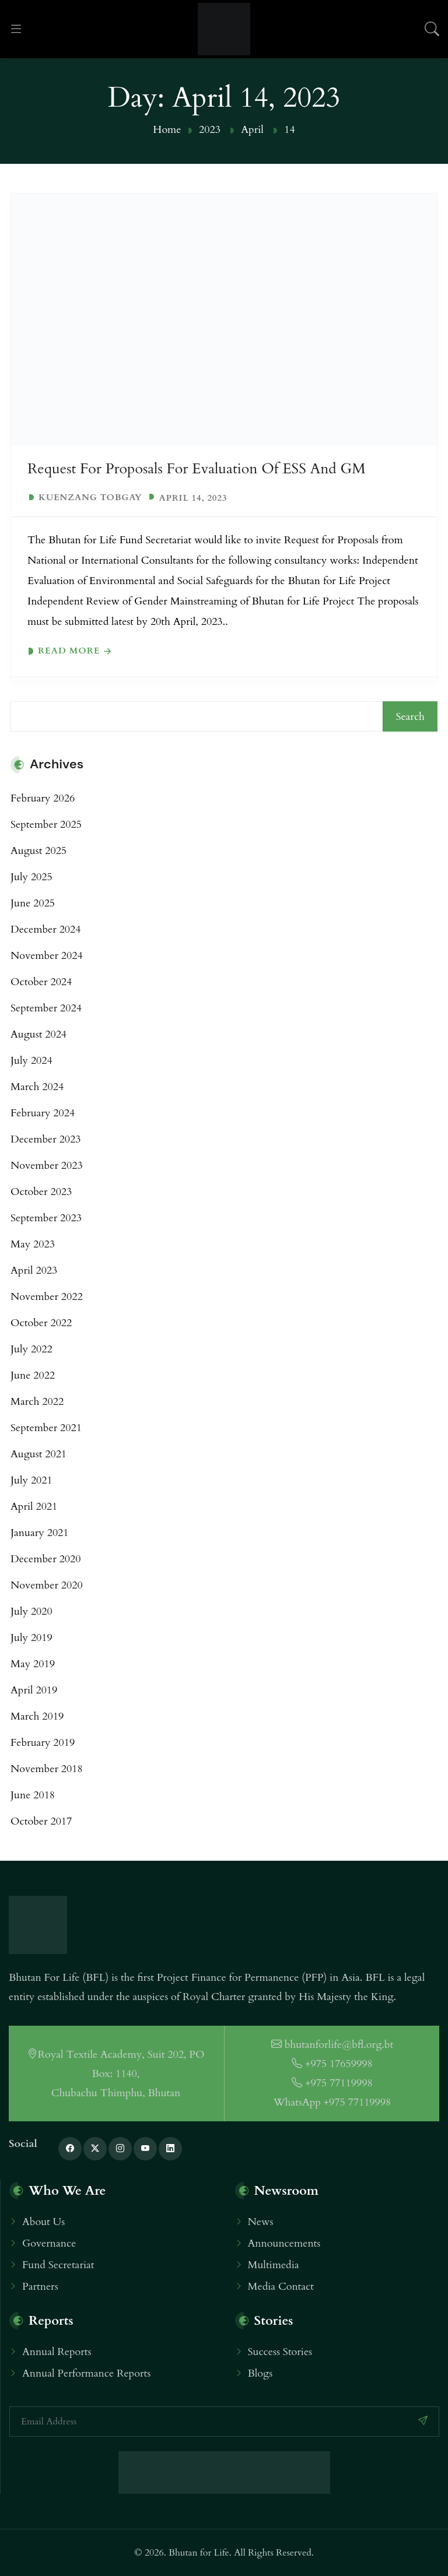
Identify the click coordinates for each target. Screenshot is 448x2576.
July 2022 (31, 1349)
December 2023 (45, 1139)
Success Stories (280, 2352)
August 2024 (38, 1034)
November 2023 (46, 1165)
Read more (69, 650)
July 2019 (31, 1637)
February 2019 (42, 1742)
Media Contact (281, 2286)
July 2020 (31, 1611)
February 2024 (42, 1113)
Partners (40, 2286)
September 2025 (46, 824)
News (261, 2222)
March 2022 (37, 1401)
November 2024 (46, 955)
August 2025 (38, 851)
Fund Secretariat (58, 2265)
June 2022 (32, 1375)
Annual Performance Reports (86, 2373)
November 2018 (46, 1769)
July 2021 (31, 1480)
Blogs (260, 2373)
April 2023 (33, 1270)
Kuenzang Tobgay (90, 497)
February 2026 (42, 798)
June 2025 (32, 903)
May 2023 (32, 1244)
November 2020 (46, 1585)
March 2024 (37, 1087)
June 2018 (32, 1795)
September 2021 (46, 1428)
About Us (43, 2222)
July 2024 (31, 1060)
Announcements (284, 2243)
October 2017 (41, 1821)
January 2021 (39, 1533)
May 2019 (32, 1664)
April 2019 (33, 1690)
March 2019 (37, 1716)
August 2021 (38, 1454)
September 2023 (46, 1218)
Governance (49, 2243)
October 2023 (41, 1192)
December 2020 (45, 1559)
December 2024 (45, 929)
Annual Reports (57, 2352)
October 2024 (41, 982)
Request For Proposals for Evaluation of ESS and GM (196, 469)
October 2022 (41, 1323)
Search (410, 716)
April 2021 (33, 1506)
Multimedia (273, 2265)
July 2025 (31, 877)
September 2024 (46, 1008)
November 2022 (46, 1296)
